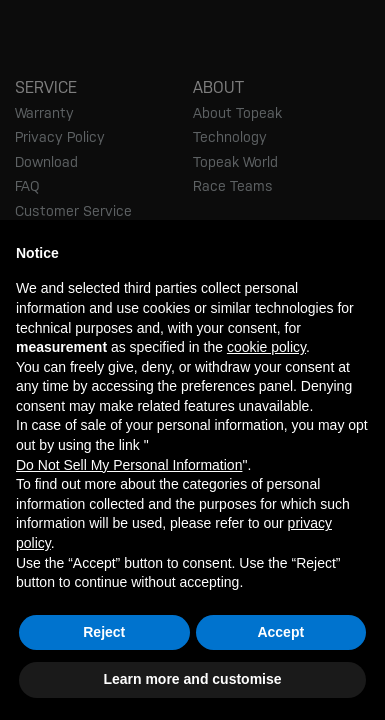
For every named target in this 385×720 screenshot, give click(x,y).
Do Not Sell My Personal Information (129, 465)
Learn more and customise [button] (192, 679)
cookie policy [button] (266, 347)
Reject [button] (104, 632)
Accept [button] (280, 632)
